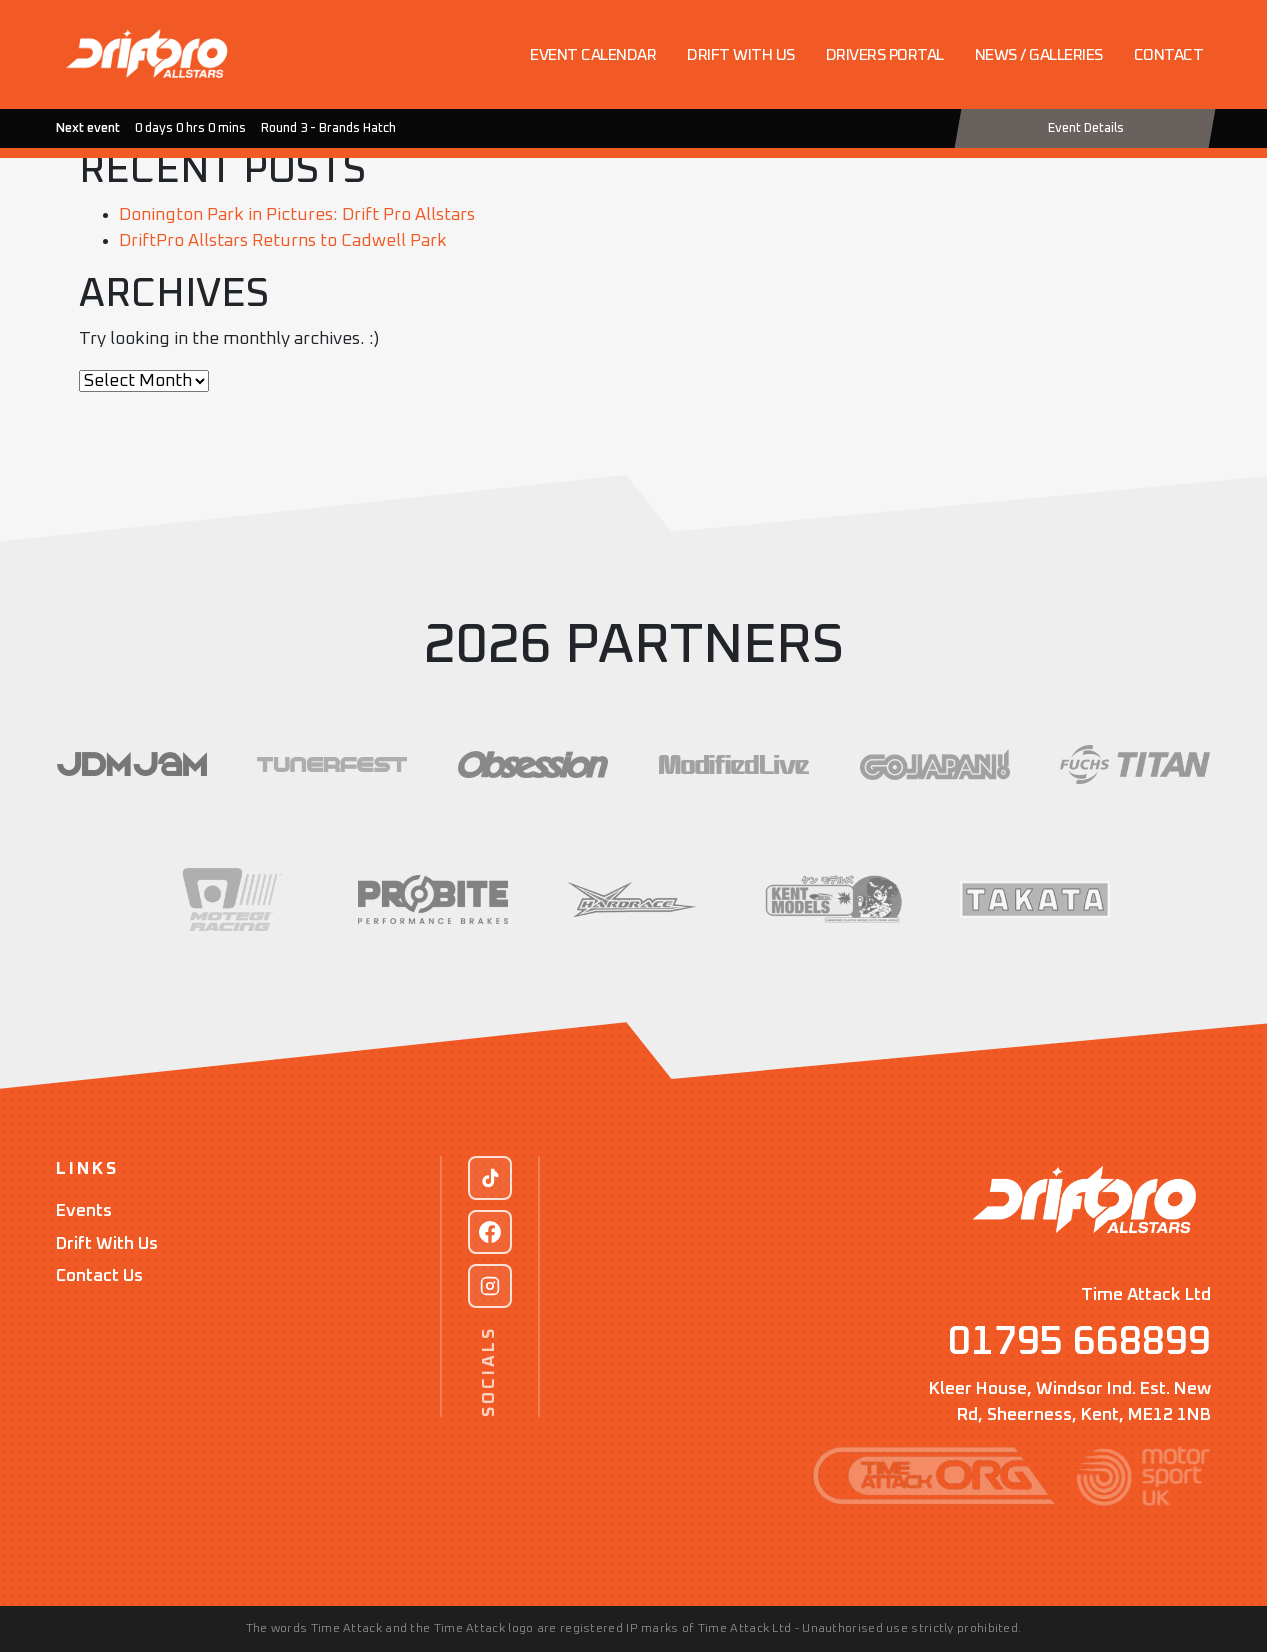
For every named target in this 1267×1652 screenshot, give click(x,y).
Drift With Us (107, 1244)
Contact (1169, 55)
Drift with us (741, 55)
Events (84, 1211)
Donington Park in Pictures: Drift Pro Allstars (297, 215)
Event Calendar (593, 55)
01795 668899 (1079, 1342)
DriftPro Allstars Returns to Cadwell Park (283, 241)
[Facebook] (490, 1232)
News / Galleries (1039, 55)
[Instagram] (490, 1286)
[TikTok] (490, 1178)
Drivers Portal (885, 55)
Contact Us (99, 1276)
